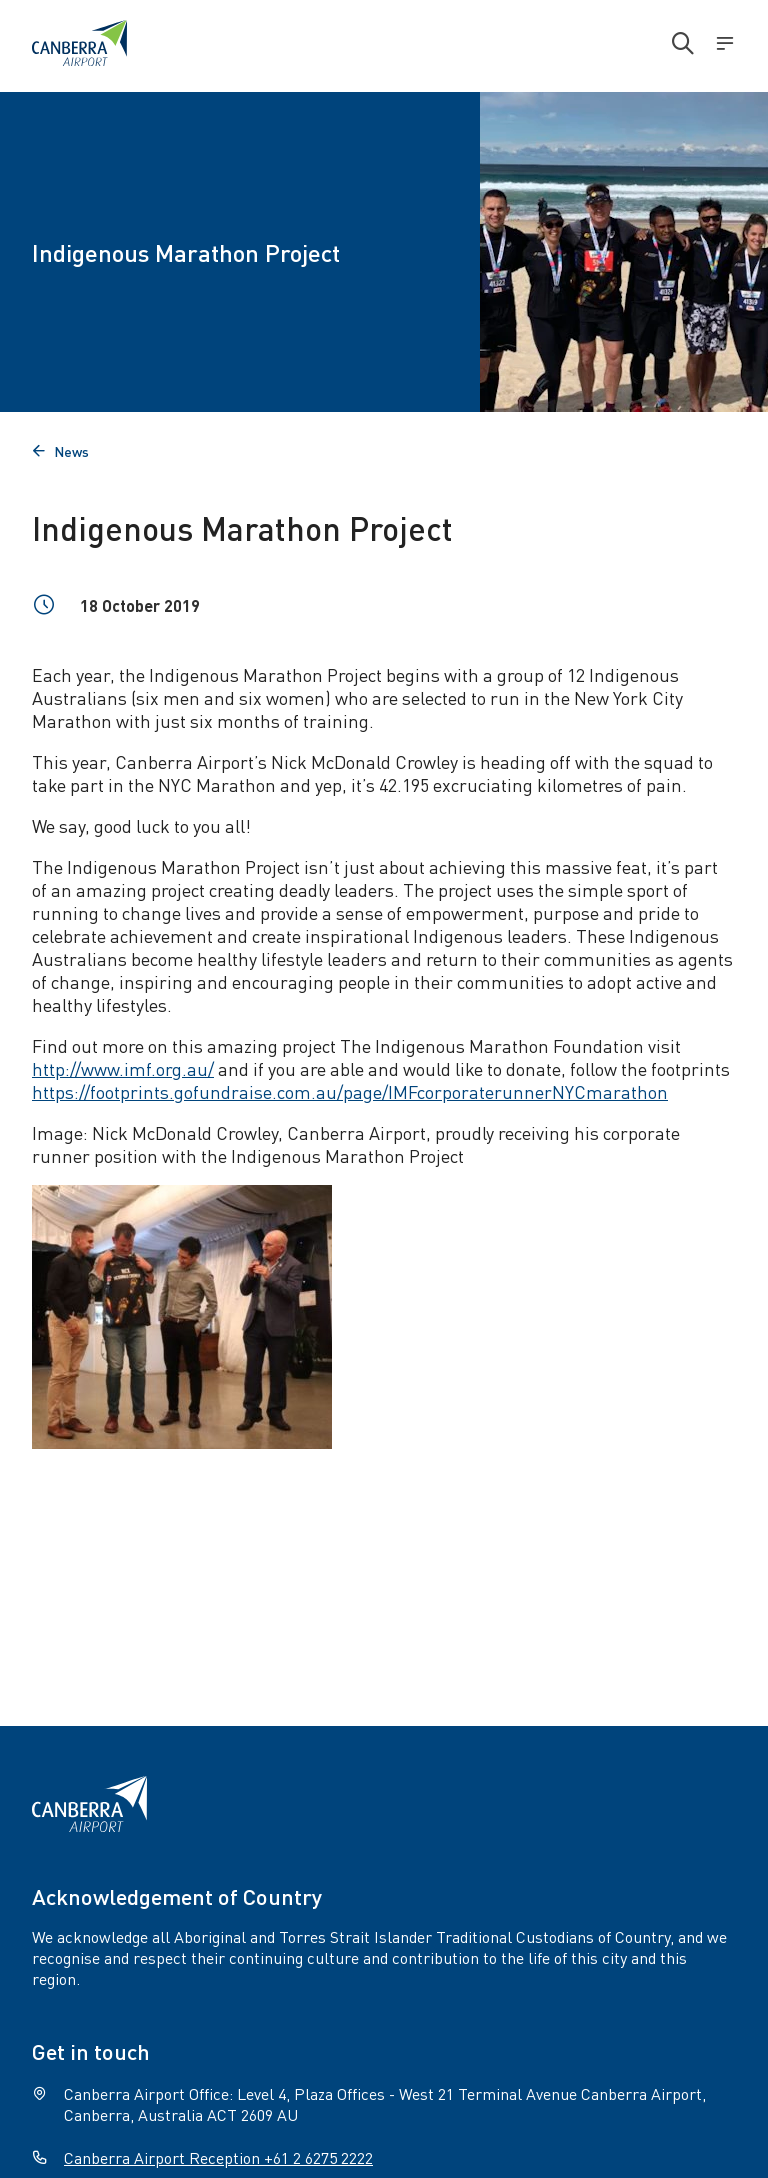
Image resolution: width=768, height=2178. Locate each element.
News (60, 451)
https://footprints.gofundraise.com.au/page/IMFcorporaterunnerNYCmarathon (350, 1091)
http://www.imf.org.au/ (123, 1068)
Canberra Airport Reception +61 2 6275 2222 (218, 2157)
